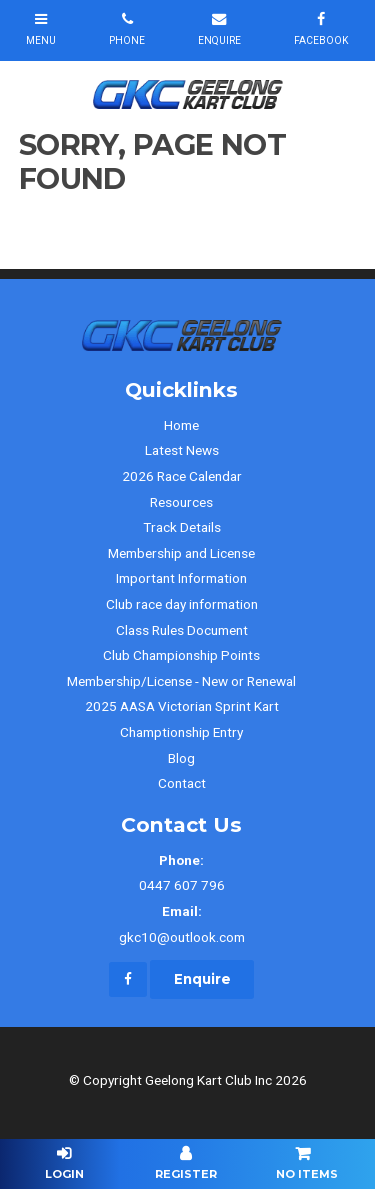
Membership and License (181, 553)
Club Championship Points (181, 655)
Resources (181, 502)
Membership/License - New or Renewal (181, 681)
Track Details (182, 527)
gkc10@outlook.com (182, 922)
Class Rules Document (182, 630)
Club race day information (182, 604)
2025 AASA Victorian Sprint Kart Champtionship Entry (182, 719)
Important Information (181, 578)
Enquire (202, 979)
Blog (181, 758)
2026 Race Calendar (182, 476)
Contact (182, 783)
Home (181, 425)
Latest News (182, 450)
